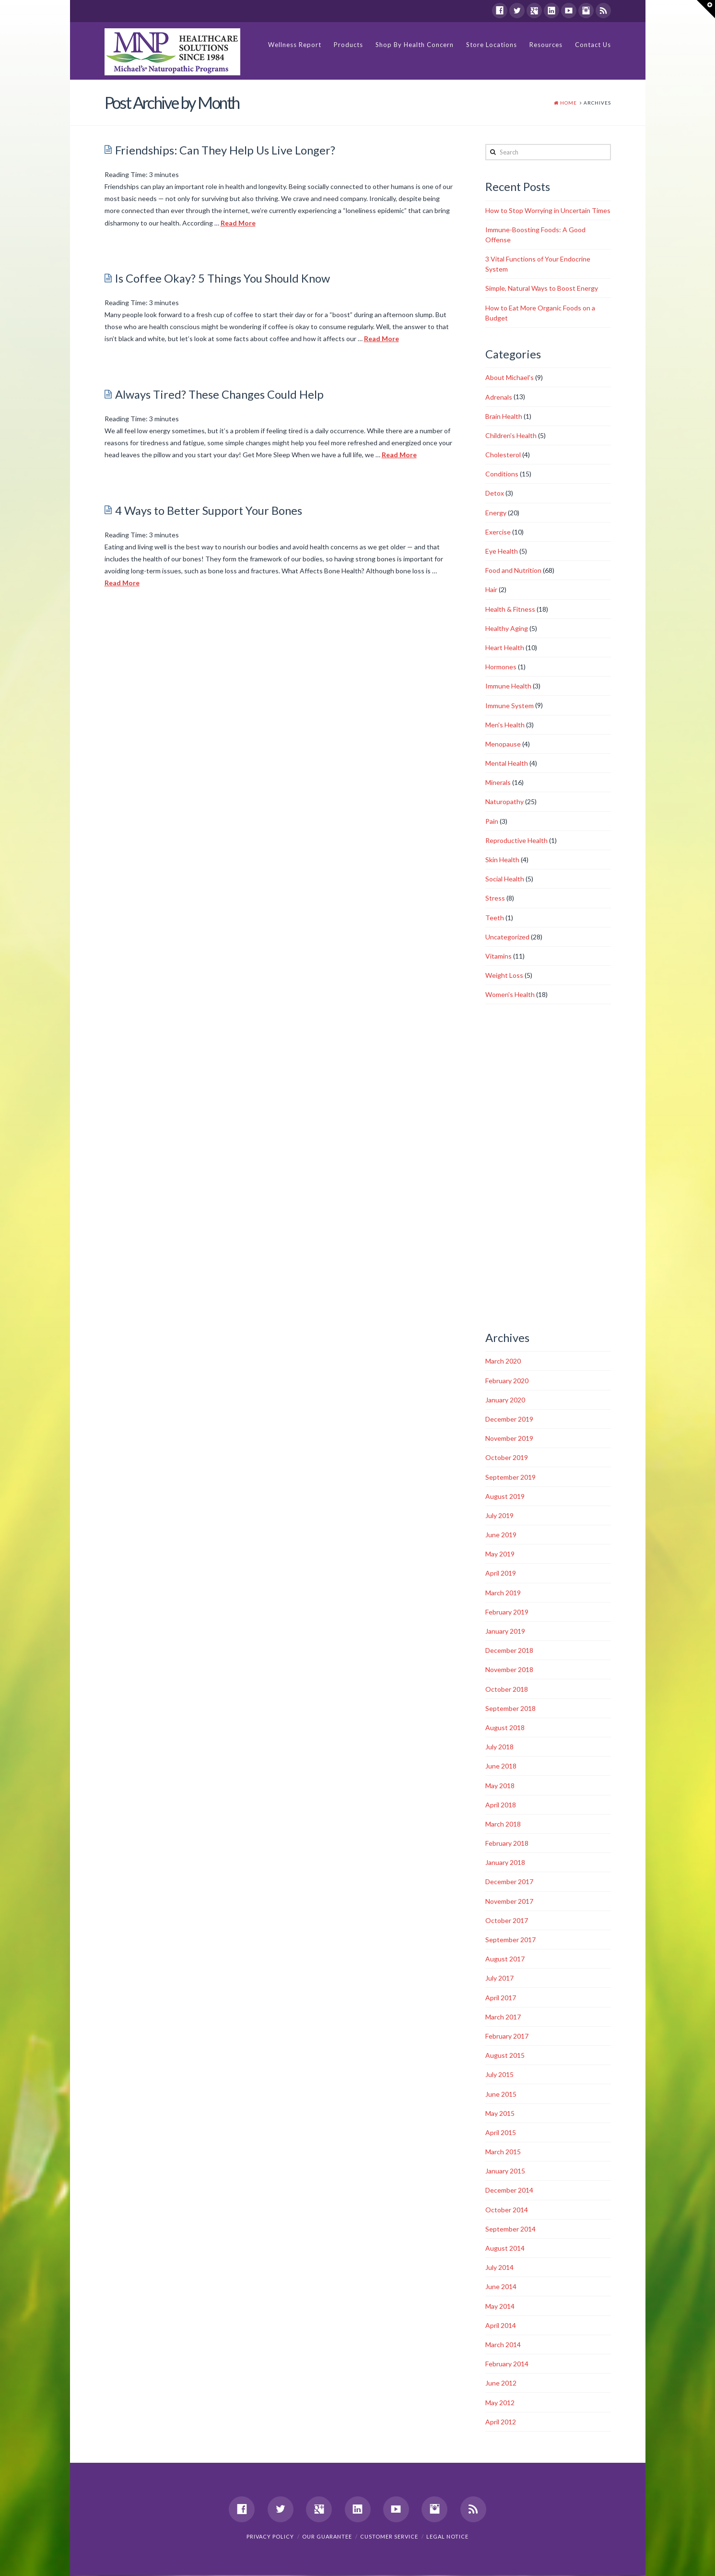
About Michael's (509, 378)
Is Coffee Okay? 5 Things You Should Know (222, 278)
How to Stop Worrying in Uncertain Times (547, 211)
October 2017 (506, 1921)
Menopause (503, 744)
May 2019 (500, 1554)
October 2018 (506, 1690)
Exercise (498, 532)
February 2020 (506, 1381)
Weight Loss (504, 976)
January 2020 (505, 1400)
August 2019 (505, 1497)
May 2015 (500, 2114)
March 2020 (503, 1362)
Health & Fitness (510, 609)
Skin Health (502, 860)
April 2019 (500, 1574)
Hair (491, 590)
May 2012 (500, 2403)
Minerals (498, 783)
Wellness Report (294, 44)
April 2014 (500, 2326)
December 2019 (509, 1419)
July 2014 (499, 2268)
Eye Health (501, 551)
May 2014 (500, 2307)
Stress (495, 899)
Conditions (501, 474)
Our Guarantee (327, 2537)
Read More (238, 223)
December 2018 (509, 1651)
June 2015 (500, 2094)
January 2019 (505, 1631)
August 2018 (505, 1728)
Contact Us (593, 44)
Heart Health (504, 648)
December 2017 (509, 1882)
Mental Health (506, 764)
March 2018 (503, 1824)
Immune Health (508, 687)
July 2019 (499, 1516)
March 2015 (503, 2152)
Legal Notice (447, 2537)
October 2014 (506, 2210)
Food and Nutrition (513, 571)
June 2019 (500, 1535)
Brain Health (503, 417)
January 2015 (505, 2171)
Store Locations (491, 44)
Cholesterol (503, 455)
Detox (494, 494)
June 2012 (500, 2384)
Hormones (500, 667)
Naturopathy (504, 802)
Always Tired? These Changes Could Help (219, 395)
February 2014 (506, 2364)
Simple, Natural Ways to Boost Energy (541, 289)
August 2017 (505, 1959)
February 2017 (506, 2036)
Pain (491, 822)
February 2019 (506, 1612)
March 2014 (503, 2345)
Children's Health (511, 436)
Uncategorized (507, 937)
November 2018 (509, 1670)
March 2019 (503, 1593)
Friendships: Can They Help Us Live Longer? (225, 150)
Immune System (509, 706)
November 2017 (509, 1902)
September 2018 (510, 1709)
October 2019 (506, 1458)
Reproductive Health (516, 841)
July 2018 (499, 1747)
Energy (495, 513)
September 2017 (510, 1940)
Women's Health (510, 995)
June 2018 (500, 1767)
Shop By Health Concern (414, 44)
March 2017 (503, 2017)
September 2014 (510, 2229)
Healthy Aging (506, 629)
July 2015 (499, 2075)
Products (348, 44)
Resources (546, 44)
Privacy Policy (270, 2537)
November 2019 (509, 1439)
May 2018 (500, 1786)
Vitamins (498, 956)
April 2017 (500, 1998)
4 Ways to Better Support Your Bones (208, 511)
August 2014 (505, 2248)
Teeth (494, 918)
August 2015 (505, 2056)
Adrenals (498, 397)
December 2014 (509, 2191)
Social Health (504, 879)
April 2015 (500, 2133)
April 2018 (500, 1805)
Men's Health (505, 725)
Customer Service (389, 2537)
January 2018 (505, 1863)
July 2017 (499, 1979)
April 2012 (500, 2422)
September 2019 (510, 1477)
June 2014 (500, 2287)
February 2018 (506, 1844)
